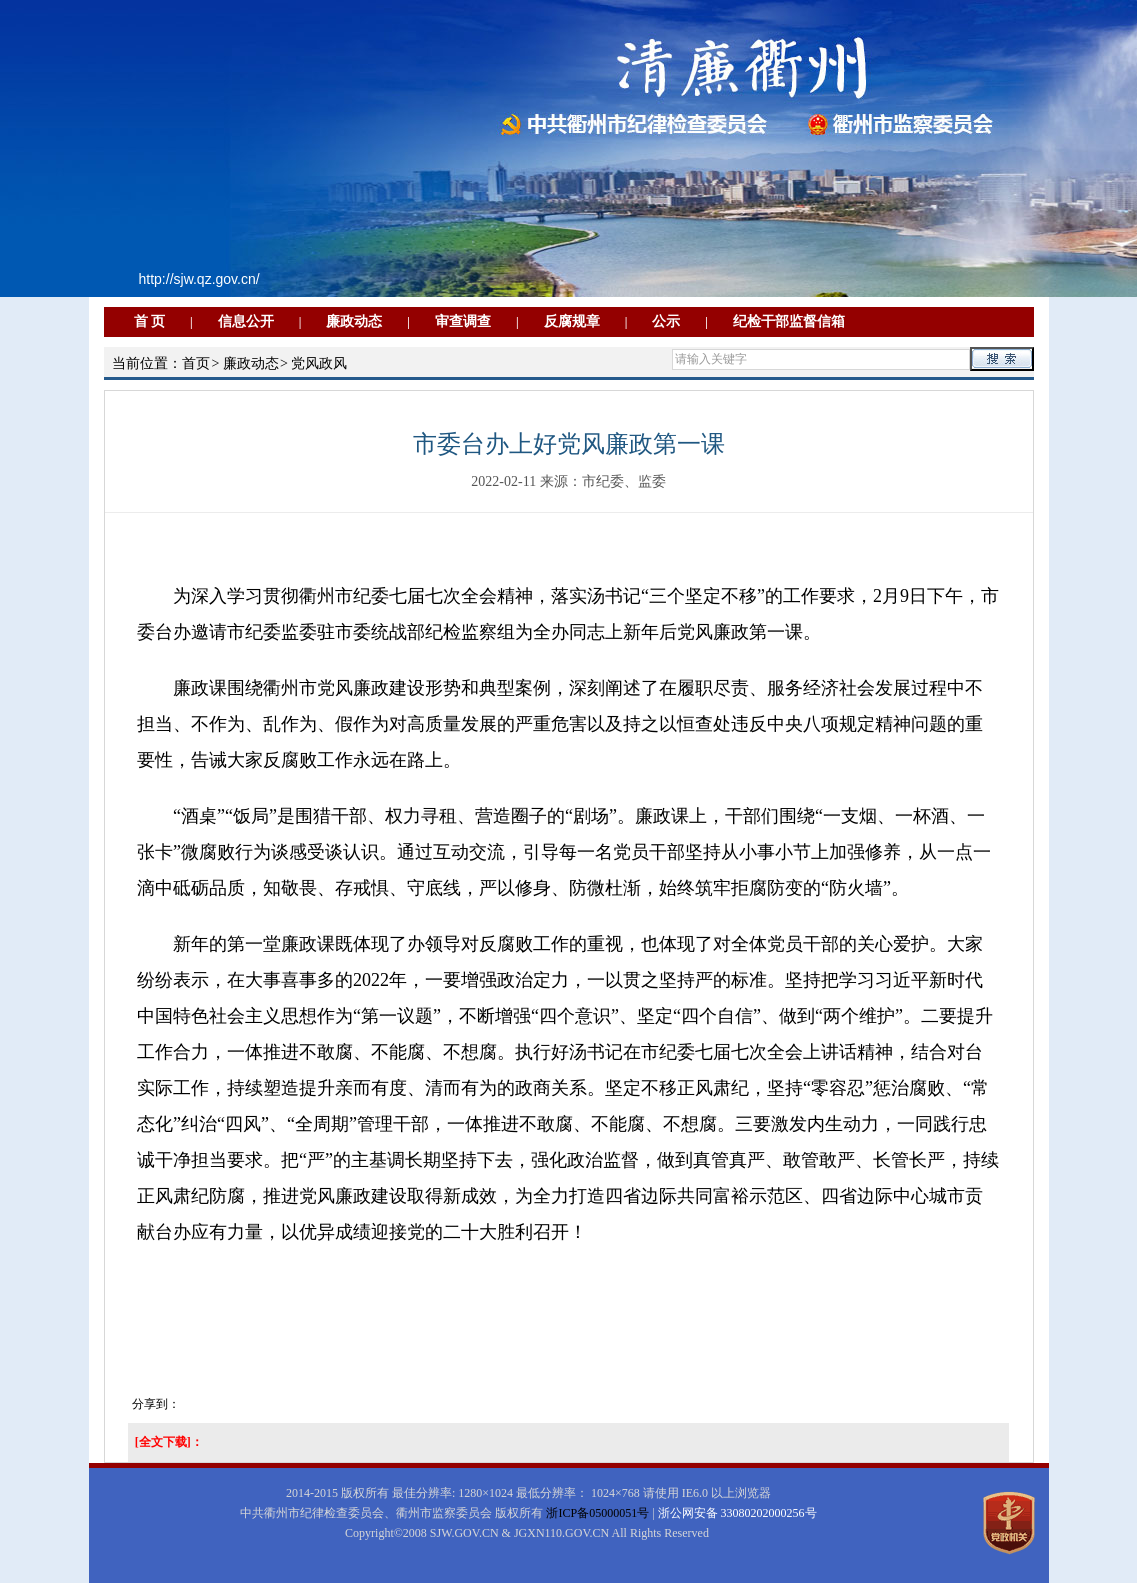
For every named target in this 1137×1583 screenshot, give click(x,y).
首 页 (150, 321)
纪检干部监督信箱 (789, 321)
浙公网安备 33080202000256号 (737, 1513)
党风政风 (319, 363)
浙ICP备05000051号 (597, 1513)
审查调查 (463, 321)
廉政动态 (354, 321)
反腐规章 (572, 321)
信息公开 (246, 321)
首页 (196, 363)
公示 (666, 321)
